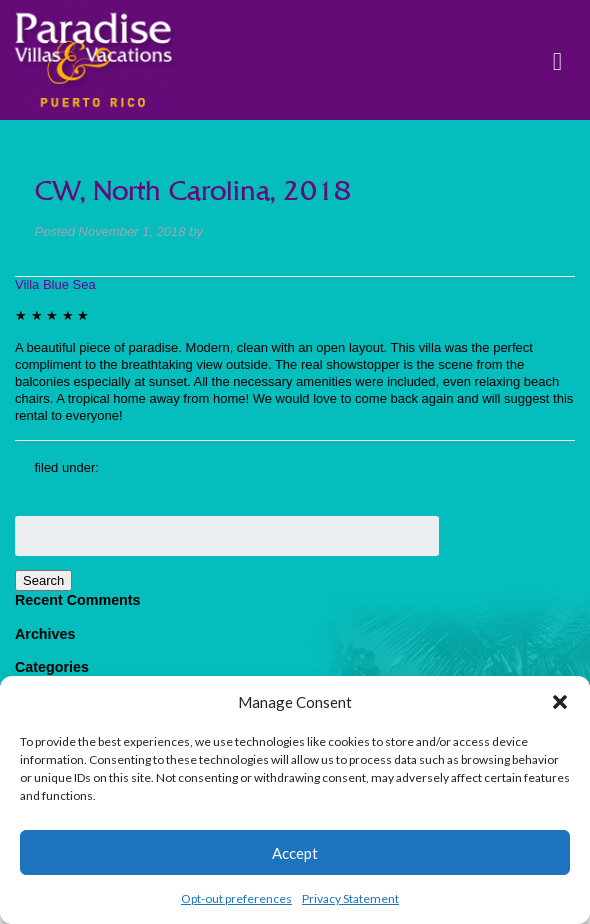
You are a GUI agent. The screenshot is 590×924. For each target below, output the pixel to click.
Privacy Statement (350, 898)
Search (43, 580)
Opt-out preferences (236, 898)
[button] (560, 702)
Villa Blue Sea (55, 284)
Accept (295, 853)
